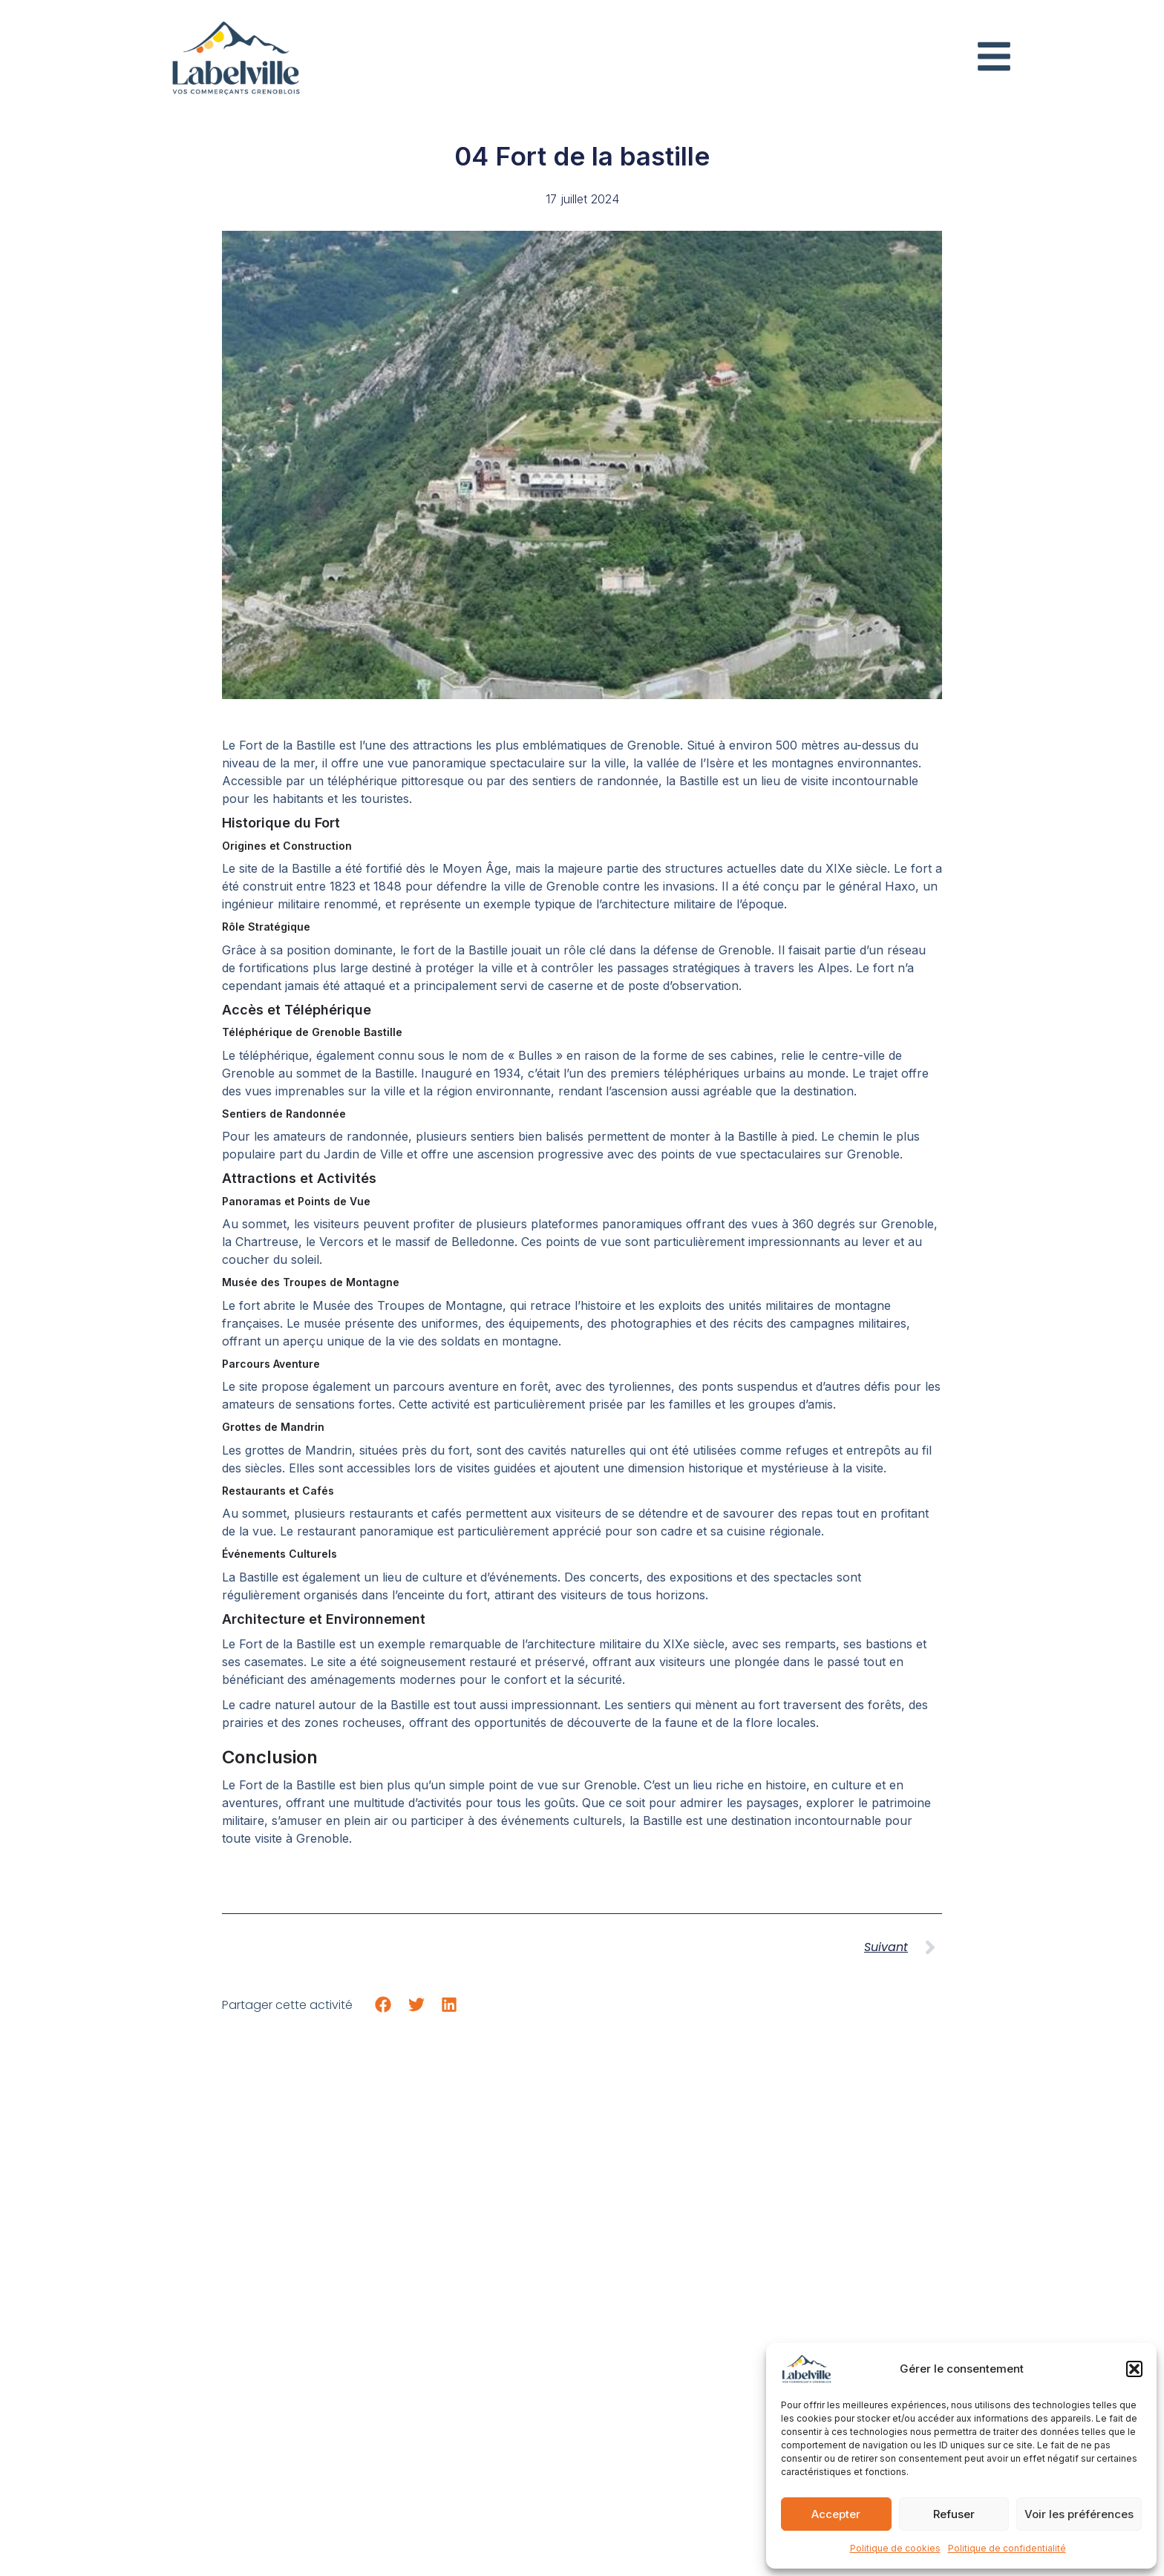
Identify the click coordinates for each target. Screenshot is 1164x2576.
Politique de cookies (895, 2548)
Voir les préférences (1079, 2514)
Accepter (835, 2514)
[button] (1134, 2369)
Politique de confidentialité (1007, 2548)
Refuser (954, 2514)
